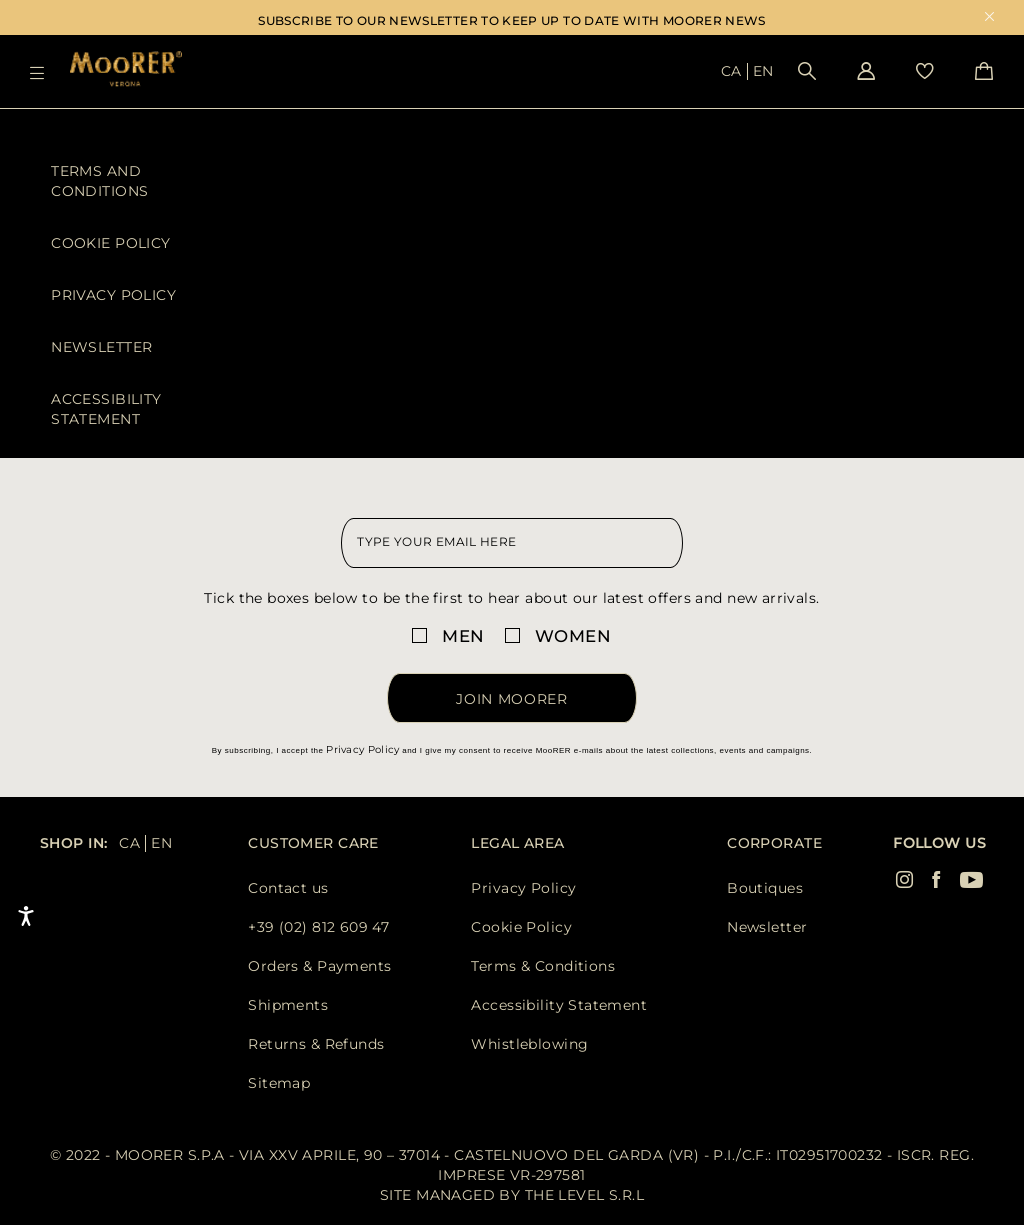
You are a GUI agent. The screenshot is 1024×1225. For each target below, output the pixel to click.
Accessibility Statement (106, 409)
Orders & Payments (319, 966)
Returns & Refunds (316, 1044)
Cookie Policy (110, 243)
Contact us (288, 888)
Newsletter (101, 347)
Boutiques (765, 888)
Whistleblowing (529, 1044)
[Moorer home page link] (126, 70)
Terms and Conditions (99, 181)
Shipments (288, 1005)
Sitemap (279, 1083)
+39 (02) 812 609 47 (318, 927)
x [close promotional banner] (989, 18)
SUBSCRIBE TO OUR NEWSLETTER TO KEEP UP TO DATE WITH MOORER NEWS (512, 20)
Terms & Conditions (543, 966)
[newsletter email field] (511, 543)
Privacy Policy (113, 295)
